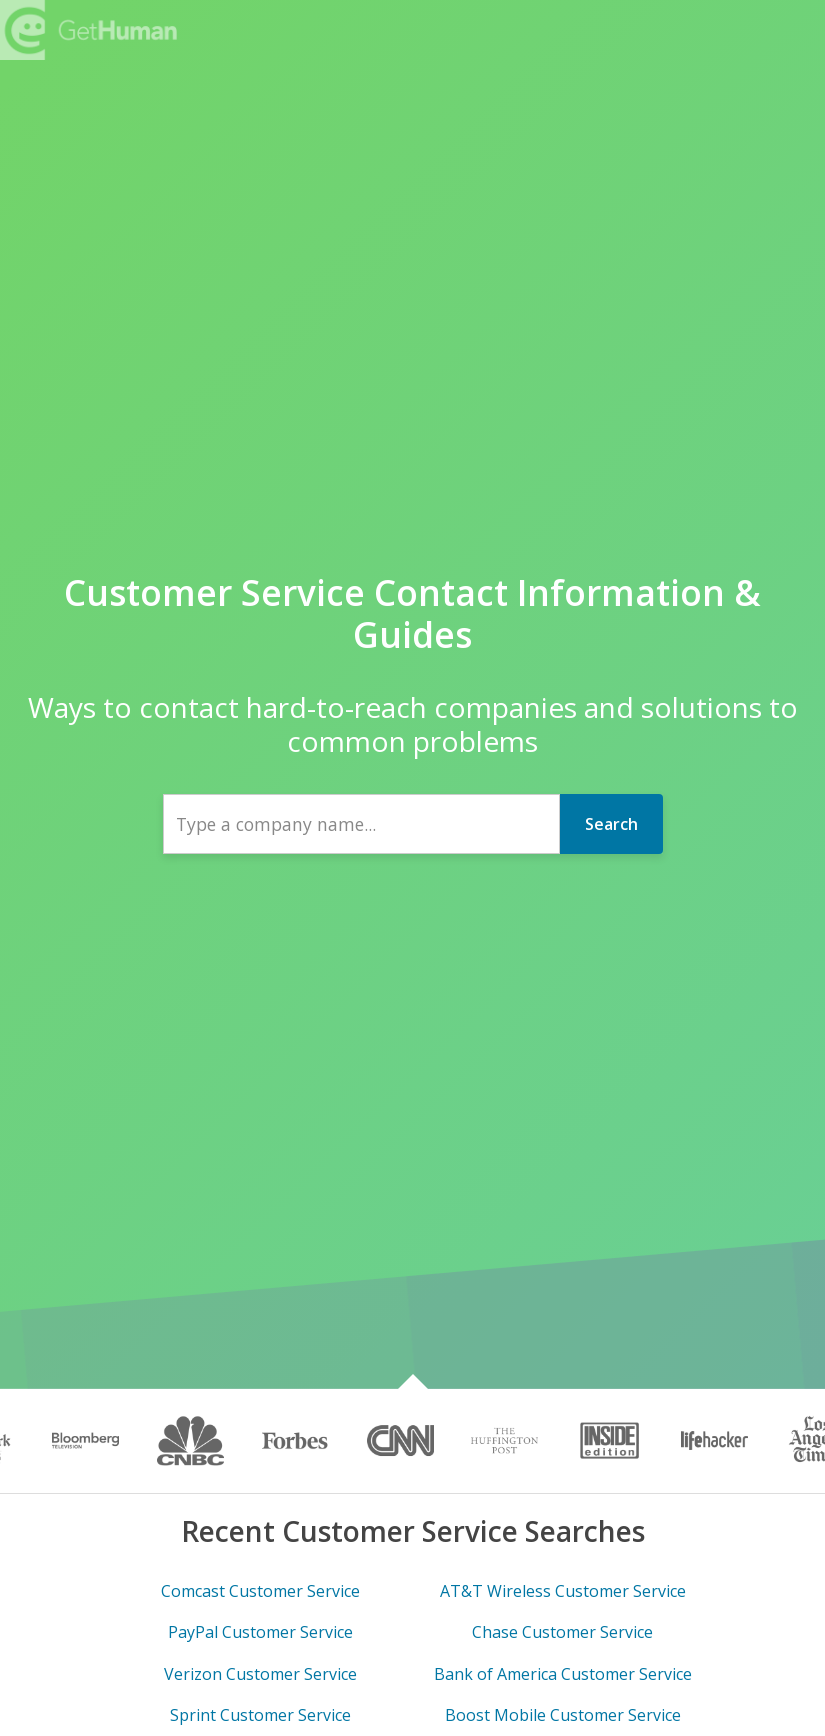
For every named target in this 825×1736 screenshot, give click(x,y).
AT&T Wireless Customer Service (563, 1591)
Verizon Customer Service (260, 1674)
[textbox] (361, 824)
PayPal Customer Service (260, 1632)
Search (611, 824)
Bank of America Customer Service (563, 1674)
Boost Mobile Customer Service (563, 1715)
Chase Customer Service (562, 1632)
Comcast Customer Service (260, 1591)
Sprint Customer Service (260, 1715)
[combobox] (361, 824)
